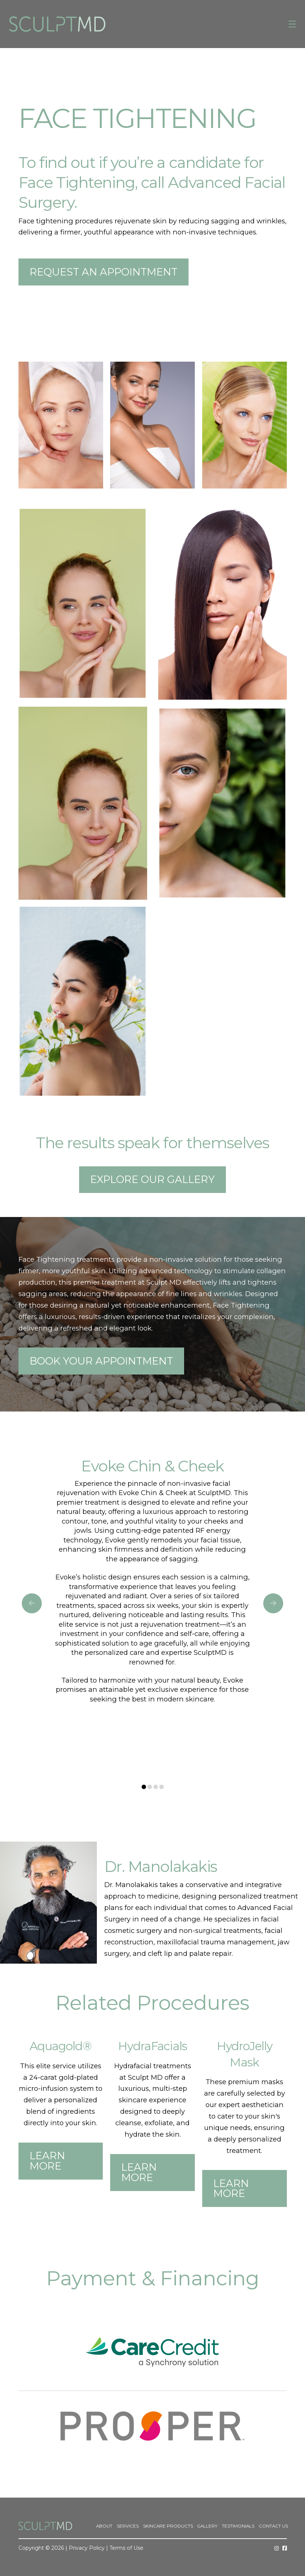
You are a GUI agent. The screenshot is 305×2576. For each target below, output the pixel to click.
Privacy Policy (87, 2548)
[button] (292, 24)
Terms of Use (126, 2548)
